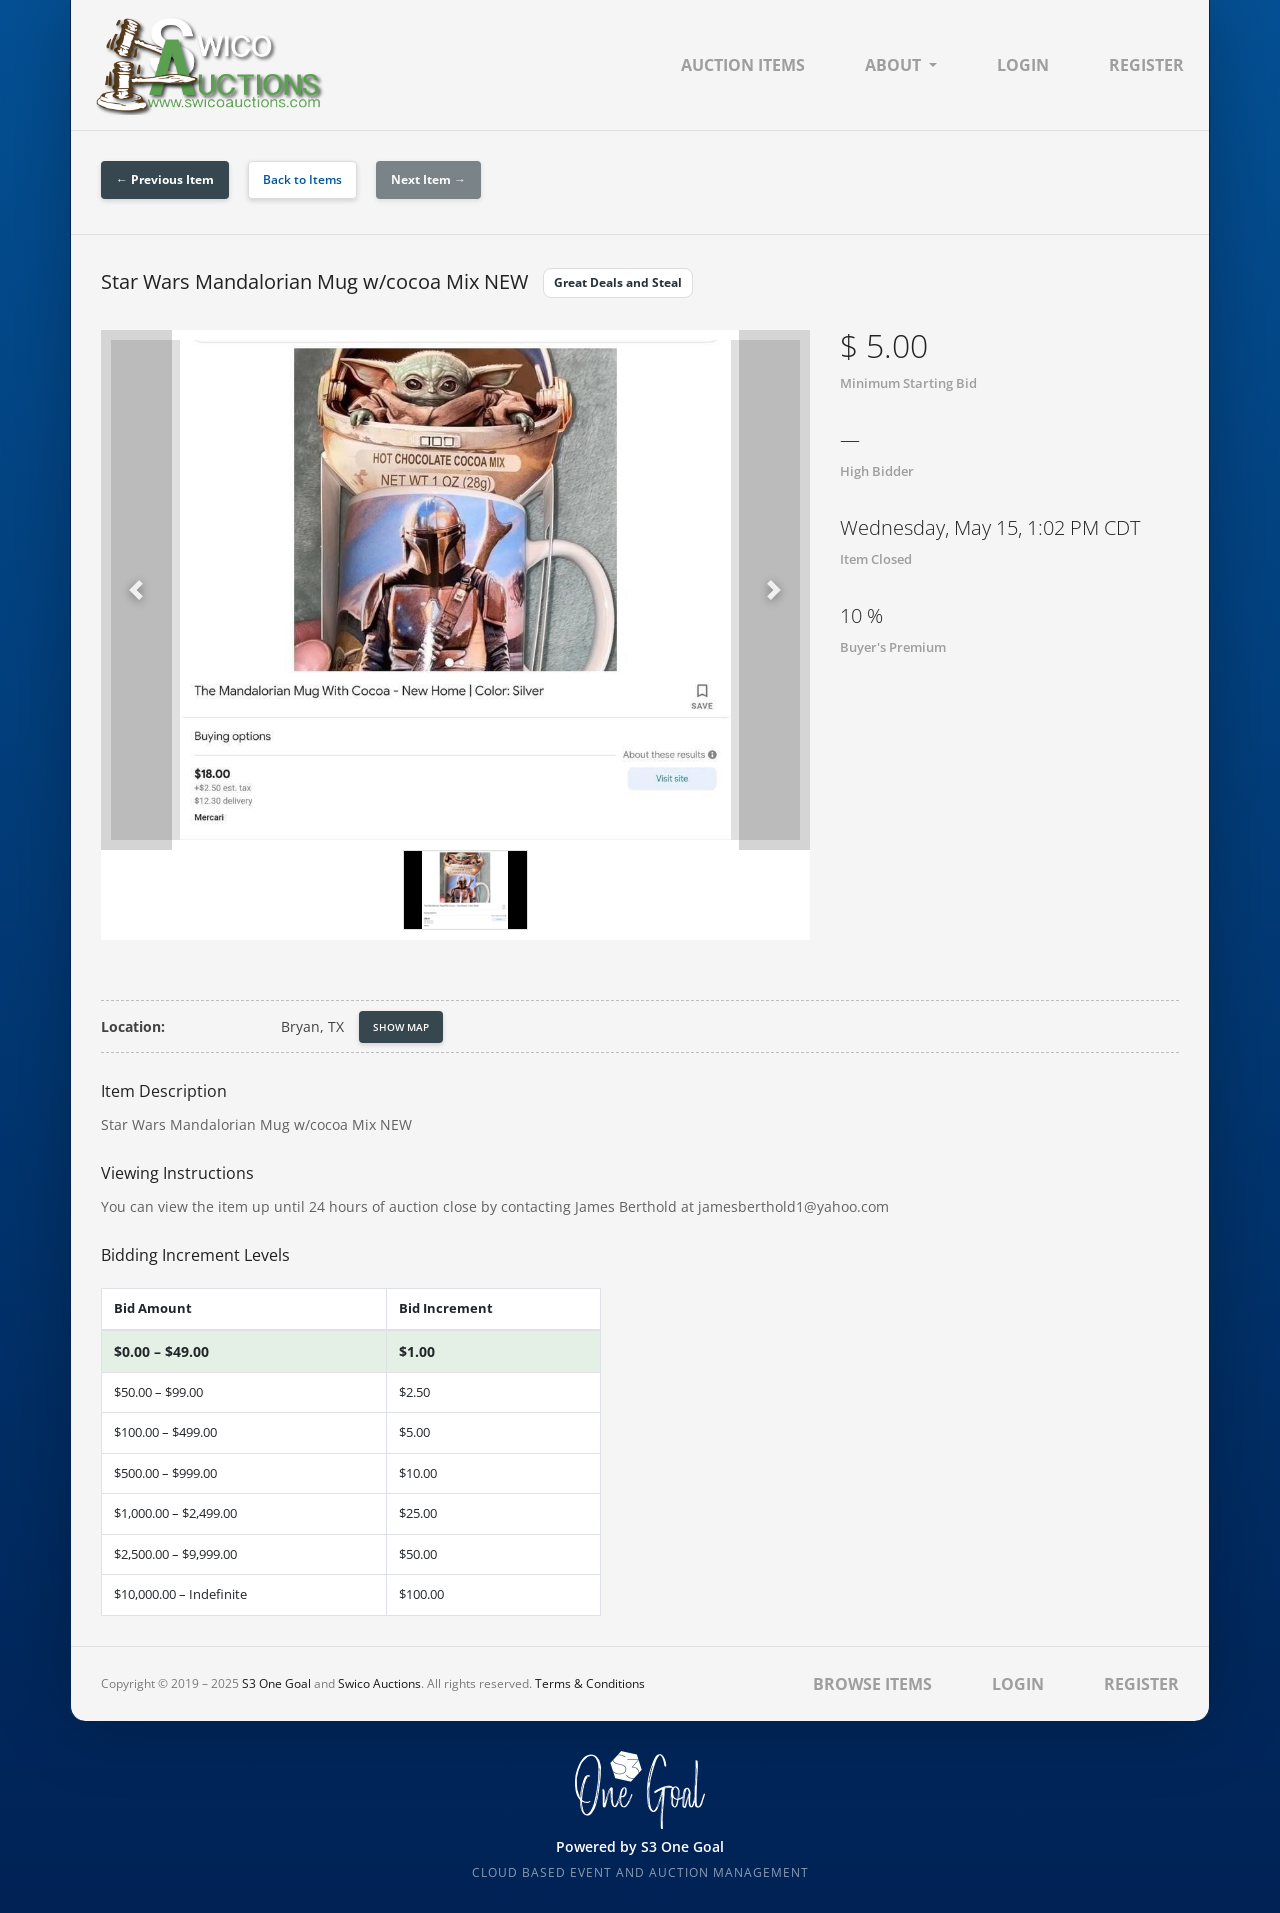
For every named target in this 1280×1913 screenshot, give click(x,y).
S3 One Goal (276, 1683)
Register (1146, 65)
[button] (136, 590)
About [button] (893, 65)
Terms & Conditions (590, 1683)
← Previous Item (165, 179)
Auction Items (743, 65)
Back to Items (302, 179)
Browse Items (872, 1684)
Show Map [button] (401, 1027)
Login (1023, 65)
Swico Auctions (379, 1683)
